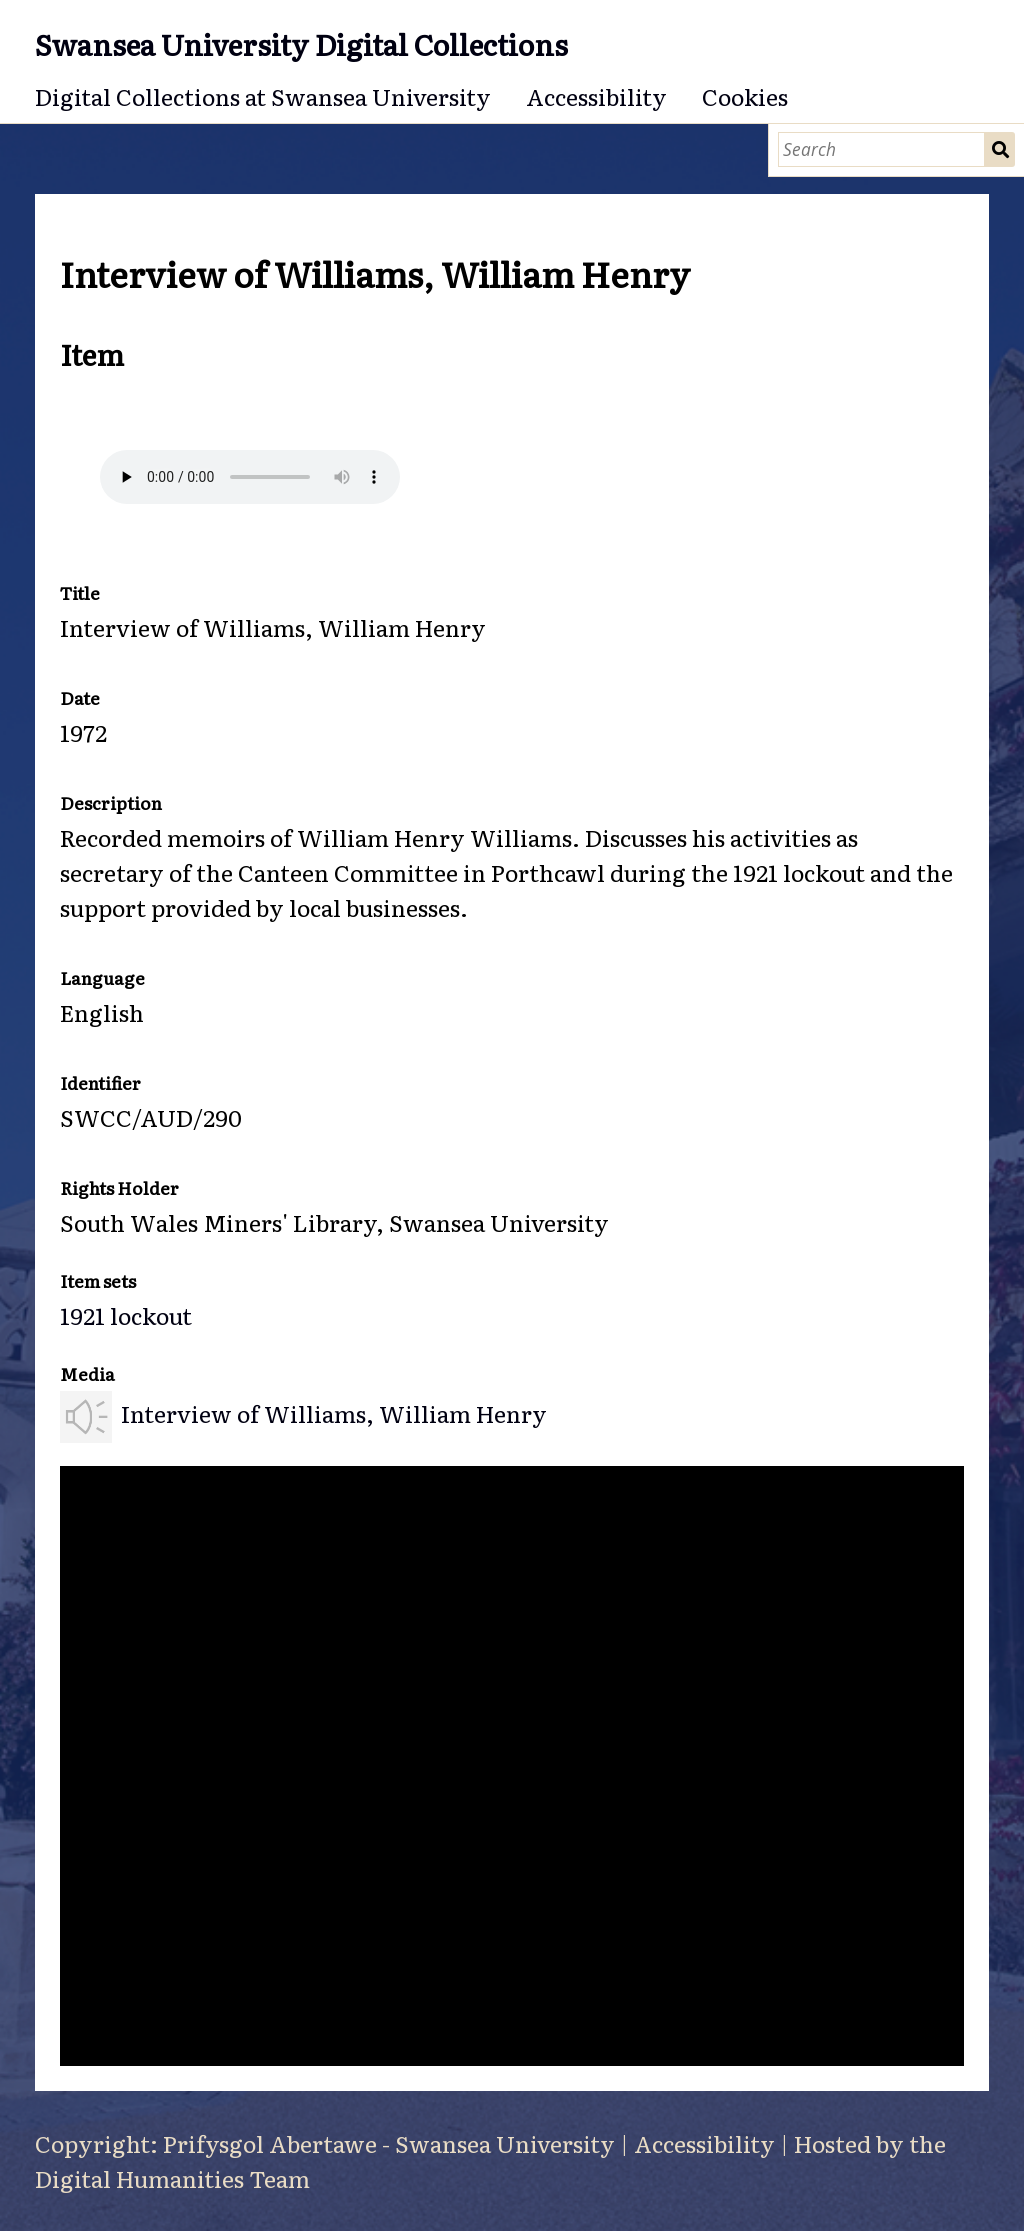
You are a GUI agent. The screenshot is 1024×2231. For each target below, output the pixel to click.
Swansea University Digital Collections (301, 43)
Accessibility (596, 96)
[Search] (881, 149)
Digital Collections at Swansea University (263, 96)
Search (1000, 149)
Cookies (745, 96)
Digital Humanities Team (172, 2178)
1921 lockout (126, 1315)
